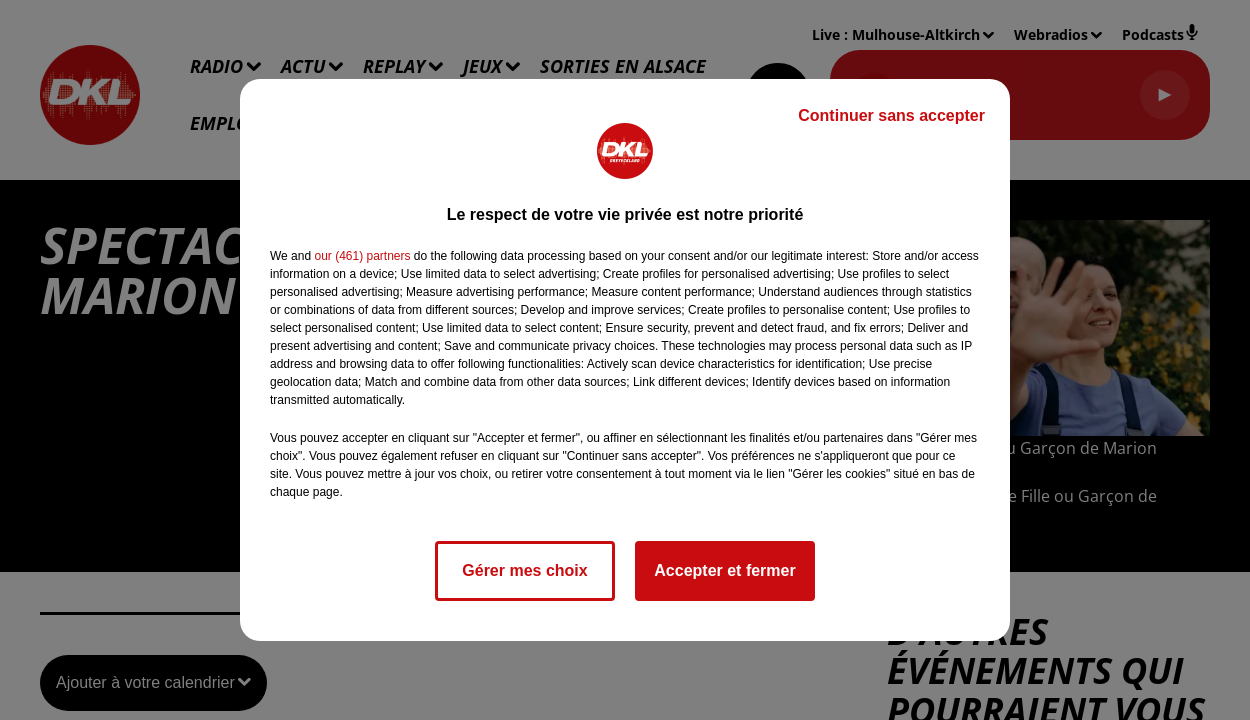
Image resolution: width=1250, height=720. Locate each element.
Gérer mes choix (524, 570)
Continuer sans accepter (891, 115)
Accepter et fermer (724, 570)
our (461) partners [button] (362, 256)
